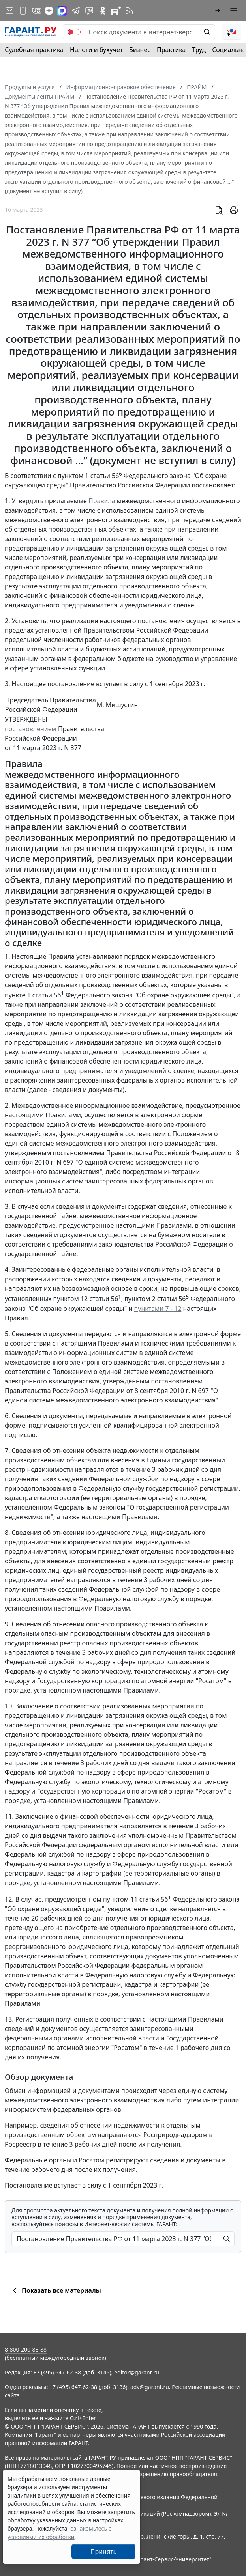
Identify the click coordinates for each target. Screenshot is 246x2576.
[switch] (74, 32)
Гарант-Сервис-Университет (172, 2559)
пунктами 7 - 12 (158, 1308)
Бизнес (139, 49)
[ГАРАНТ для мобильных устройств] (23, 10)
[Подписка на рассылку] (9, 10)
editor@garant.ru (136, 2372)
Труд (199, 49)
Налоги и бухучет (96, 49)
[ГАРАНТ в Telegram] (76, 10)
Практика (171, 49)
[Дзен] (49, 11)
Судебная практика (34, 49)
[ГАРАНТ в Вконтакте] (36, 10)
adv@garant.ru (149, 2387)
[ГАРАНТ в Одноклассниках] (102, 10)
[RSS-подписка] (129, 10)
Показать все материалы (55, 2290)
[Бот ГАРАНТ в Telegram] (89, 10)
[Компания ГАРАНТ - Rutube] (116, 10)
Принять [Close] (103, 2551)
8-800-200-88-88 (26, 2349)
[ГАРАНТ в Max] (62, 11)
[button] (218, 10)
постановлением (30, 728)
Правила (101, 501)
